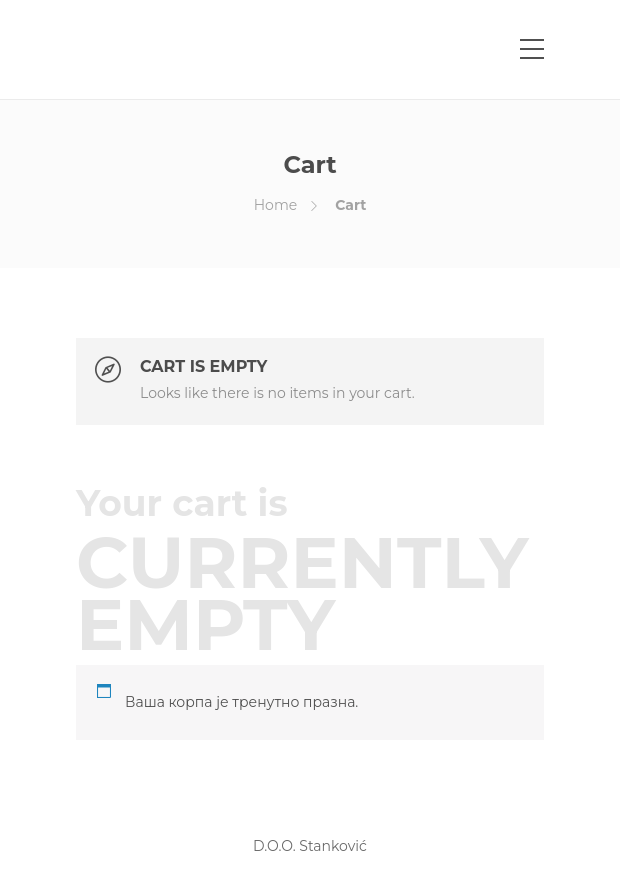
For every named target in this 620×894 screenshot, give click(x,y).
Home (275, 205)
